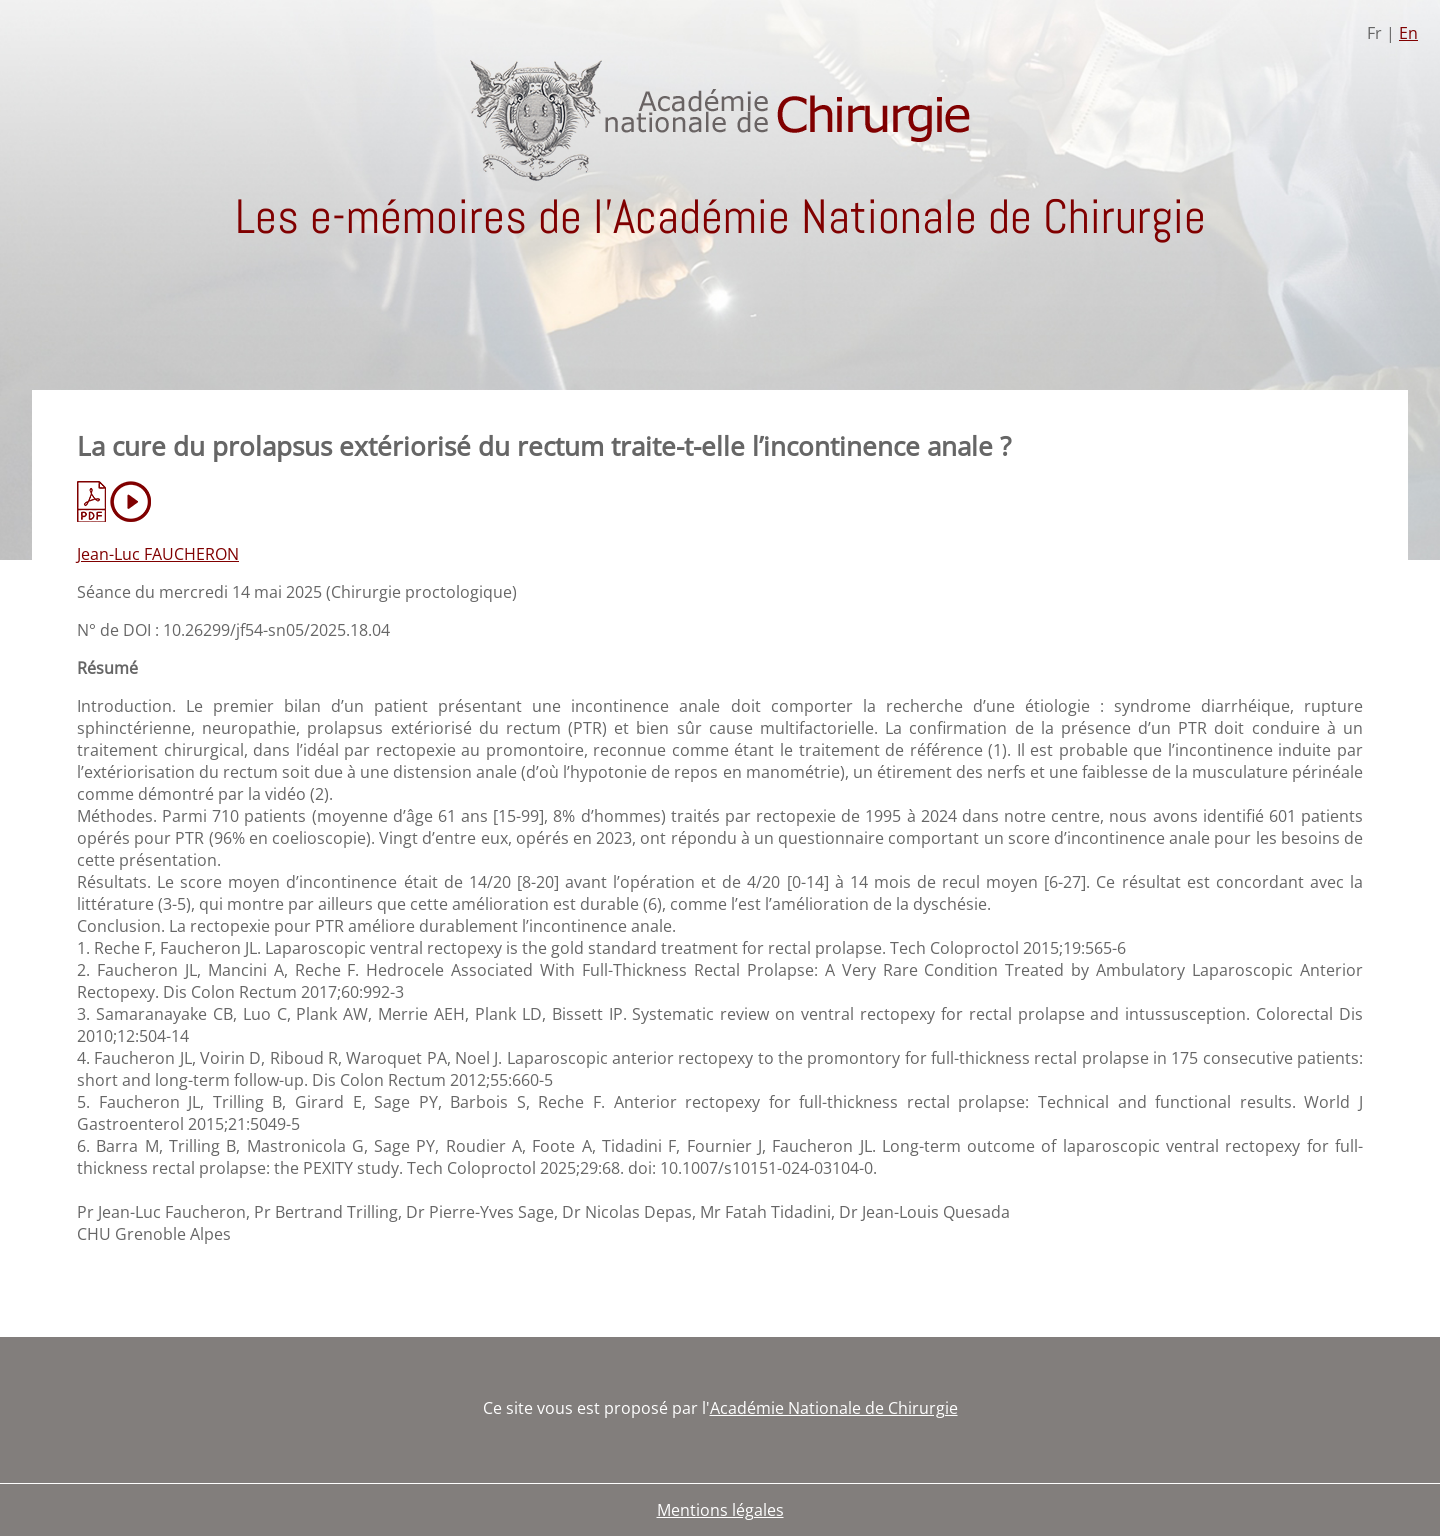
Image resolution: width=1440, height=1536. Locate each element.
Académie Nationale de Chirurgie (834, 1408)
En (1408, 33)
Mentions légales (720, 1510)
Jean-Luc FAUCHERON (158, 554)
